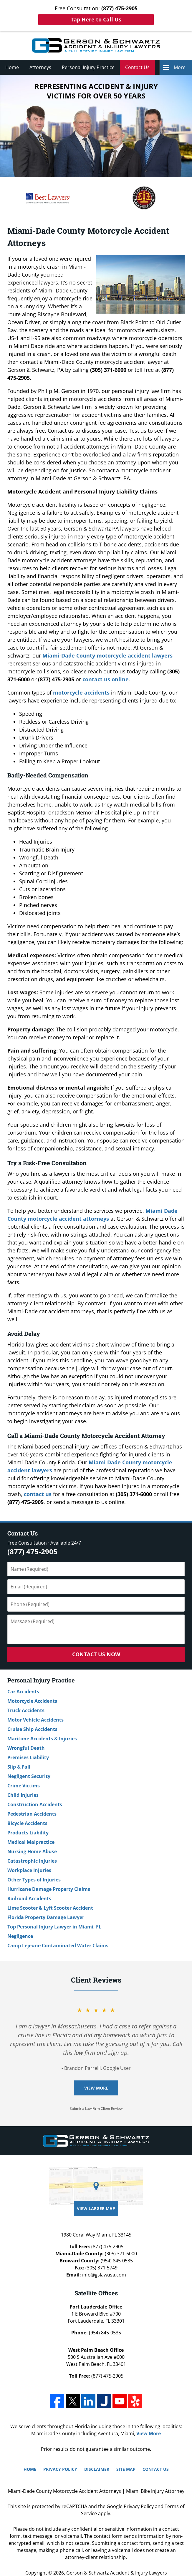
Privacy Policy (60, 2469)
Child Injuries (23, 1795)
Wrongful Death (26, 1748)
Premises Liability (28, 1757)
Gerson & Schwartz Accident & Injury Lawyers (116, 2573)
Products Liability (28, 1832)
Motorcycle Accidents (32, 1701)
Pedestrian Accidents (32, 1814)
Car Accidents (23, 1691)
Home (12, 67)
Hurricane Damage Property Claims (48, 1889)
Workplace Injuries (29, 1870)
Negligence (20, 1936)
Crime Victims (23, 1785)
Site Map (125, 2469)
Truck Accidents (25, 1710)
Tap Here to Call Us (96, 19)
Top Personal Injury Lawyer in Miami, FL (54, 1926)
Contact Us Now (96, 1654)
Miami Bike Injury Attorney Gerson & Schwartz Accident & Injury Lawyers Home (96, 45)
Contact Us (137, 67)
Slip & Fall (18, 1767)
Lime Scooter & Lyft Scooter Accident (50, 1908)
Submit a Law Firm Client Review (96, 2108)
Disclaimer (96, 2469)
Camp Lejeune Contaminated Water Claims (57, 1945)
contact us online (105, 679)
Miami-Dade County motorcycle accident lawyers (107, 655)
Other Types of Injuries (34, 1879)
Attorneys (40, 67)
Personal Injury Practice (88, 67)
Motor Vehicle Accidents (35, 1720)
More (180, 67)
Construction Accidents (34, 1804)
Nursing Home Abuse (32, 1851)
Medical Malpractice (30, 1842)
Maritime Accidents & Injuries (42, 1738)
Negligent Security (28, 1776)
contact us (38, 1494)
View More (96, 2088)
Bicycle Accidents (27, 1823)
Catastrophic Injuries (32, 1861)
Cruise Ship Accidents (32, 1729)
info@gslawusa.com (104, 2274)
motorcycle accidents (81, 692)
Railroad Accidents (29, 1898)
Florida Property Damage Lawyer (45, 1917)
